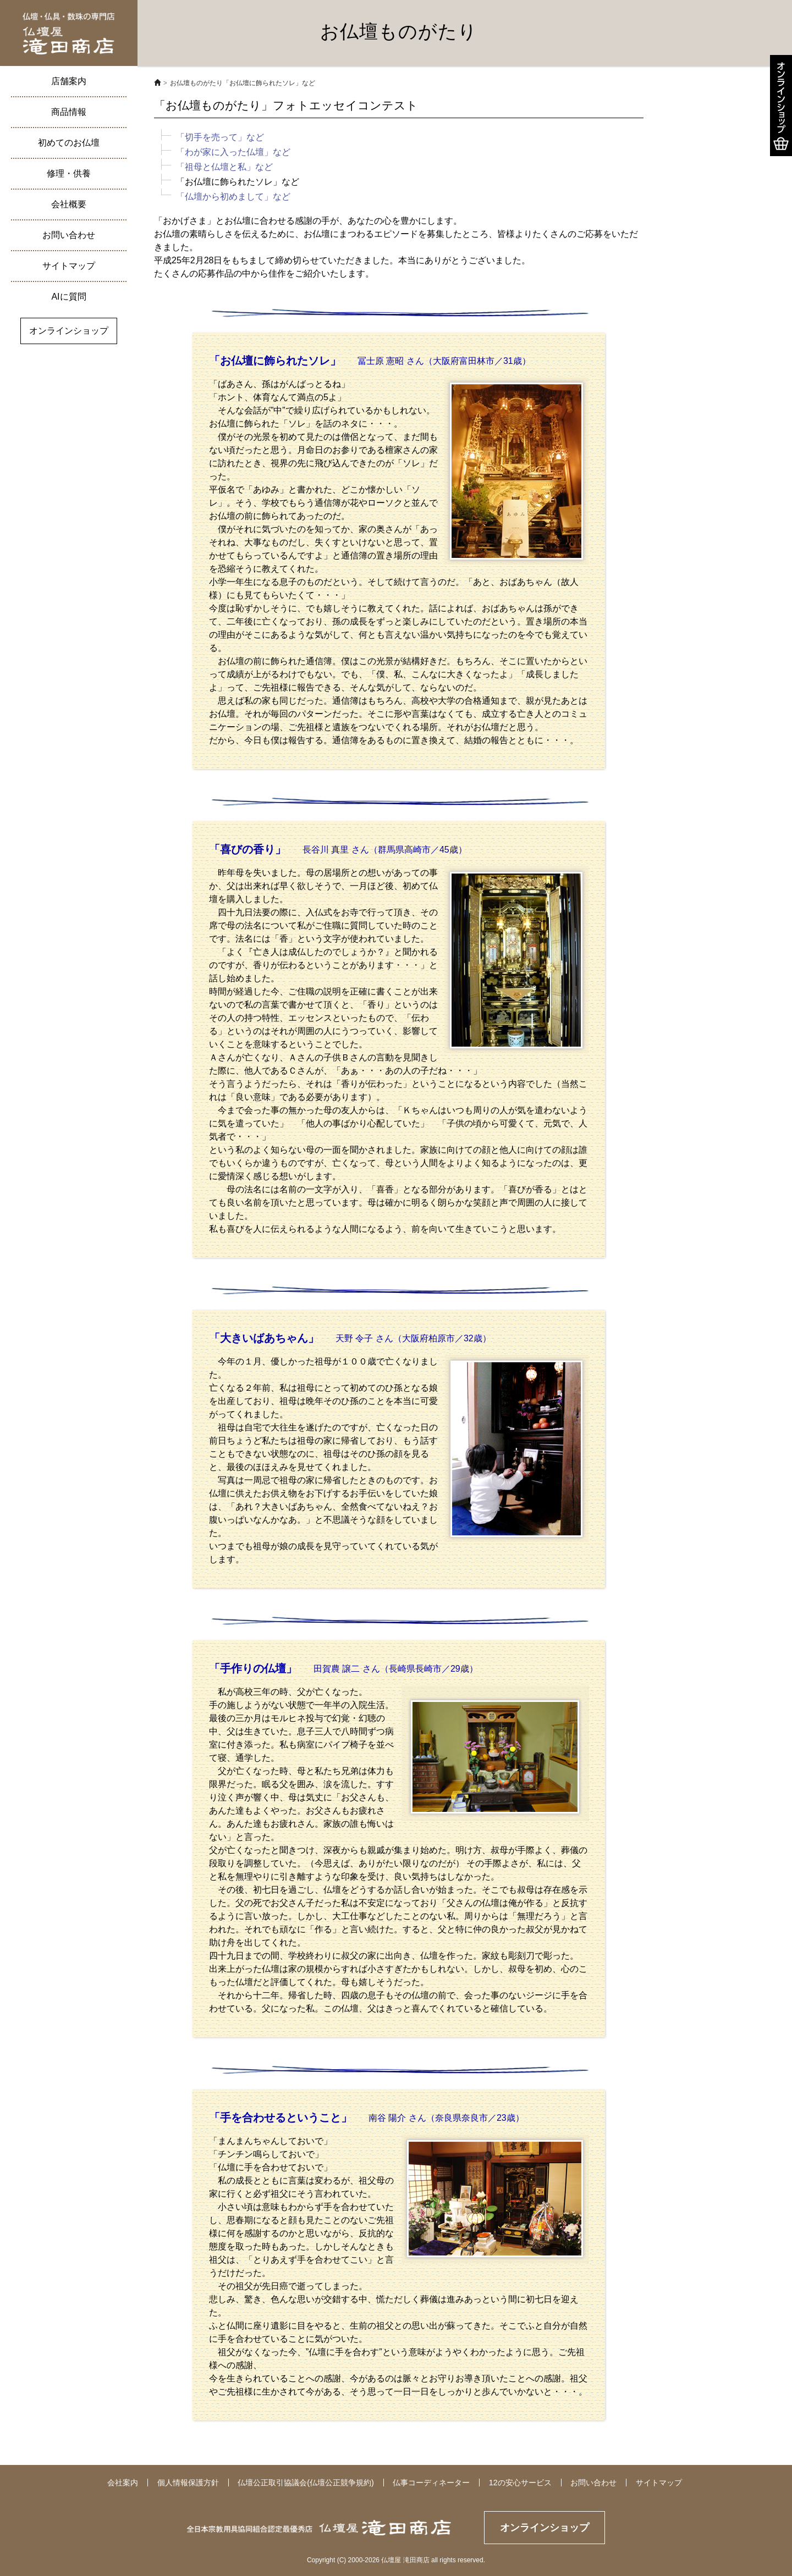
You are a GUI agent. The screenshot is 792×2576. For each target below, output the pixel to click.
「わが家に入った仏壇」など (233, 152)
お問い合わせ (68, 235)
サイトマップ (68, 265)
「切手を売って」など (220, 137)
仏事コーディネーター (431, 2482)
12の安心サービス (520, 2482)
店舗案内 (68, 81)
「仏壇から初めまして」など (233, 196)
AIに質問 (68, 296)
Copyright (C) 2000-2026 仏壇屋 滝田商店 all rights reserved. (396, 2560)
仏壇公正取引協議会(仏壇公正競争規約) (306, 2482)
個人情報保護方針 (188, 2482)
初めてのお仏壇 (69, 142)
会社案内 (122, 2482)
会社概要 (68, 204)
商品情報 (68, 112)
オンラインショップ (68, 330)
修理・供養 (69, 173)
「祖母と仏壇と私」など (224, 167)
